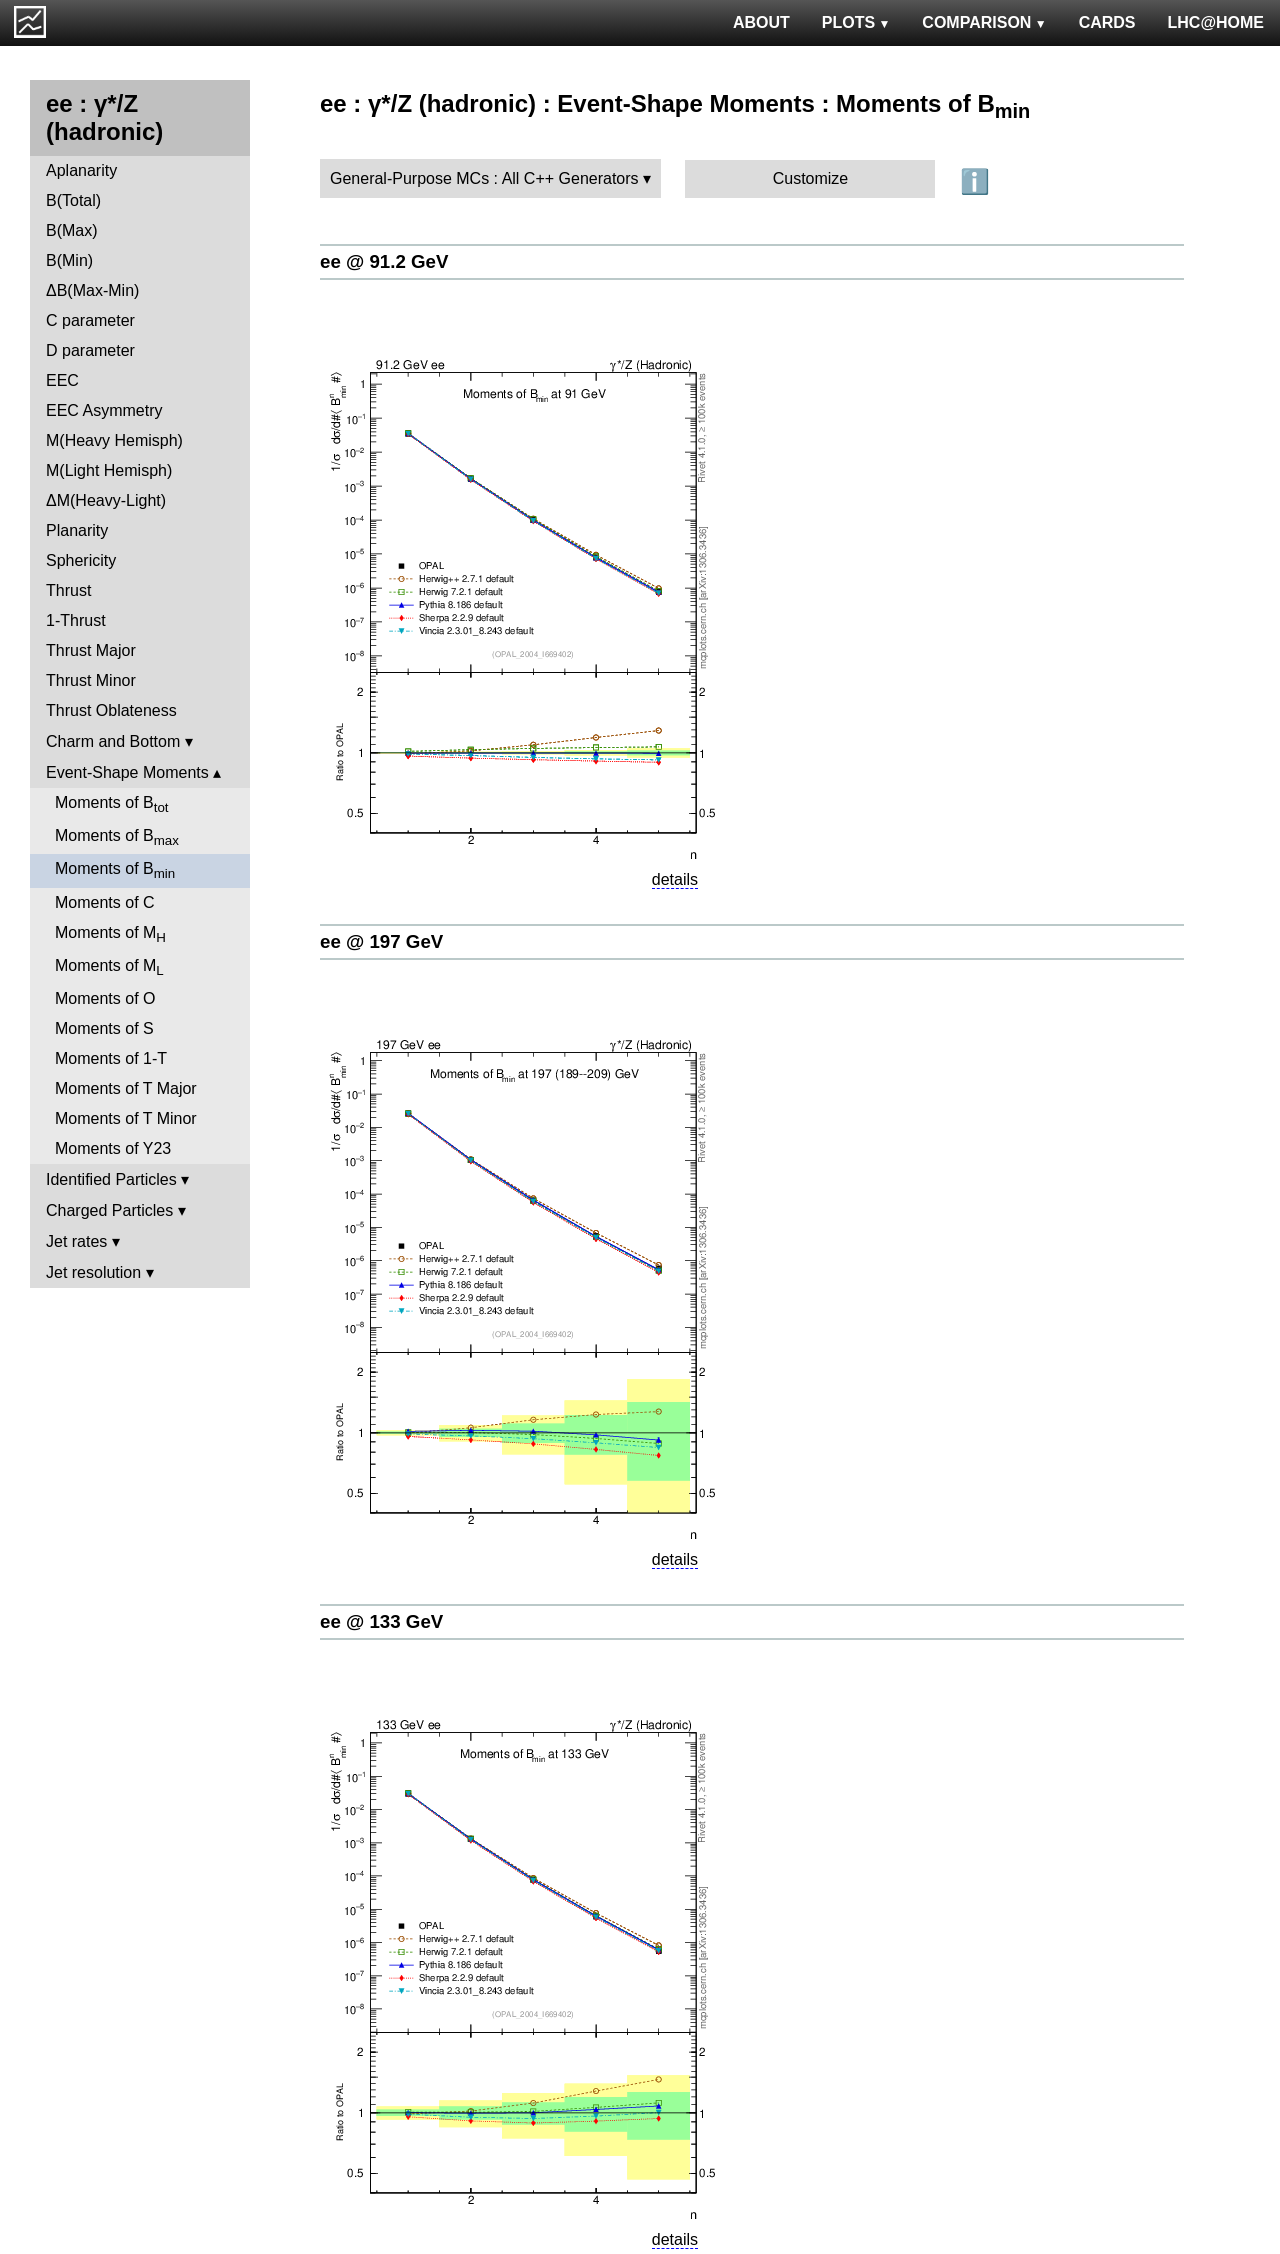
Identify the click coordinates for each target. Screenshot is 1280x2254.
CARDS (1107, 22)
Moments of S (104, 1028)
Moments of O (105, 998)
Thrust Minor (91, 680)
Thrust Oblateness (111, 710)
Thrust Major (91, 650)
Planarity (77, 530)
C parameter (90, 320)
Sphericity (81, 560)
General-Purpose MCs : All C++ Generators (484, 178)
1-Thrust (76, 620)
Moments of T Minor (126, 1118)
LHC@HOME (1216, 22)
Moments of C (105, 902)
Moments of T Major (126, 1088)
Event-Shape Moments (127, 772)
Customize (811, 178)
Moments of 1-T (111, 1058)
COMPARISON (984, 22)
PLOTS (856, 22)
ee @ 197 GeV (381, 941)
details (675, 879)
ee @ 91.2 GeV (384, 261)
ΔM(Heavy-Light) (106, 500)
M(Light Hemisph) (109, 470)
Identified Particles (111, 1179)
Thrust (68, 590)
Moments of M (110, 934)
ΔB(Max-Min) (92, 290)
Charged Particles (109, 1210)
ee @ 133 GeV (381, 1621)
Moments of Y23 (113, 1148)
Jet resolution (93, 1272)
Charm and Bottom (113, 741)
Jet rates (76, 1241)
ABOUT (761, 22)
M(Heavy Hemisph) (114, 440)
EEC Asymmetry (104, 410)
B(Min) (69, 260)
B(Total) (73, 200)
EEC (62, 380)
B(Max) (72, 230)
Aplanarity (81, 170)
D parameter (90, 350)
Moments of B (112, 804)
